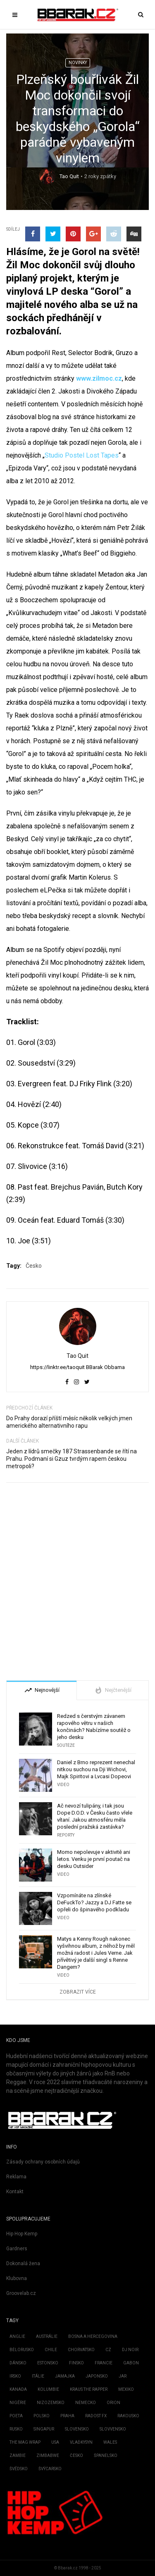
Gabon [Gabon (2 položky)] (131, 2363)
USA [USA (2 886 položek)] (55, 2442)
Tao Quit (69, 176)
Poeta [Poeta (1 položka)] (16, 2416)
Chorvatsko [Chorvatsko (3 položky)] (81, 2349)
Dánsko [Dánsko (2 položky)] (18, 2363)
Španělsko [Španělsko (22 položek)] (105, 2455)
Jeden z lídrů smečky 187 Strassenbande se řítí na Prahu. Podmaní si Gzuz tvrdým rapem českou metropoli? (71, 1458)
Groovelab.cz (21, 2293)
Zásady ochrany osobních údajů (43, 2162)
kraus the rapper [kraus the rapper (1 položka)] (88, 2389)
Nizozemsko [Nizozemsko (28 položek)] (50, 2402)
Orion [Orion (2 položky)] (113, 2402)
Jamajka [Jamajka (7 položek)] (65, 2376)
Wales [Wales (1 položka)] (110, 2442)
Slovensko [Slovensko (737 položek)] (77, 2429)
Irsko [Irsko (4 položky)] (15, 2376)
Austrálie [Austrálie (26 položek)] (46, 2336)
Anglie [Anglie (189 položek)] (17, 2336)
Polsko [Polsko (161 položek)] (41, 2416)
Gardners (16, 2249)
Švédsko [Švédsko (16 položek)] (19, 2468)
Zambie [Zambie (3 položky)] (18, 2455)
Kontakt (15, 2191)
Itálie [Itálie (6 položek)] (38, 2376)
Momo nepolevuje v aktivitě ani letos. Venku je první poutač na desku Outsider (93, 1859)
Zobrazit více (78, 1992)
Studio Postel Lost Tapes (82, 455)
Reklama (16, 2177)
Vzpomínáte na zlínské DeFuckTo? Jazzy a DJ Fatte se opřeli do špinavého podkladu (94, 1902)
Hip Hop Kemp (21, 2234)
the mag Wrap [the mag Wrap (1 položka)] (25, 2442)
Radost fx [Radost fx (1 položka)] (96, 2416)
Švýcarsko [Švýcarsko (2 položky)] (50, 2468)
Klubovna (16, 2278)
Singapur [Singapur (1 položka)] (43, 2429)
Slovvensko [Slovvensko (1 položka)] (113, 2429)
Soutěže (66, 1745)
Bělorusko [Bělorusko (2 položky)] (22, 2349)
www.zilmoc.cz (99, 378)
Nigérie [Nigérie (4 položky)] (18, 2402)
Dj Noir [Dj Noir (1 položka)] (130, 2349)
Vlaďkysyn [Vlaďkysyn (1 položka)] (81, 2442)
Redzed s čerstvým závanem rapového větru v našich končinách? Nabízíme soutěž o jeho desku (94, 1726)
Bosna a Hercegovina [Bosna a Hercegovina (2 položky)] (92, 2336)
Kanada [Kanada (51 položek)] (18, 2389)
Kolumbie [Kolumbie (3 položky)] (48, 2389)
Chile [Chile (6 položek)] (51, 2349)
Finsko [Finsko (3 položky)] (76, 2363)
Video (63, 1784)
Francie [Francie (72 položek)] (103, 2363)
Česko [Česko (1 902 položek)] (76, 2455)
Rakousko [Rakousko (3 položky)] (128, 2416)
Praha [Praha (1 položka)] (67, 2416)
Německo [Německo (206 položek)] (85, 2402)
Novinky (78, 62)
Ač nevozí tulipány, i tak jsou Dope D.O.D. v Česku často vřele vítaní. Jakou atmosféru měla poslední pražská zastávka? (94, 1816)
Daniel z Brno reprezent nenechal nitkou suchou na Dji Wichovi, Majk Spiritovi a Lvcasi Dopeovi (96, 1769)
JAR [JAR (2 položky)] (122, 2376)
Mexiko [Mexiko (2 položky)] (126, 2389)
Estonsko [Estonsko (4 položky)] (47, 2363)
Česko (34, 1265)
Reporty (65, 1835)
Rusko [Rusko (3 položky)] (16, 2429)
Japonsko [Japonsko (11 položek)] (97, 2376)
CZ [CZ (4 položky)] (108, 2349)
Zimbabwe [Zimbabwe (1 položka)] (47, 2455)
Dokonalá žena (23, 2263)
